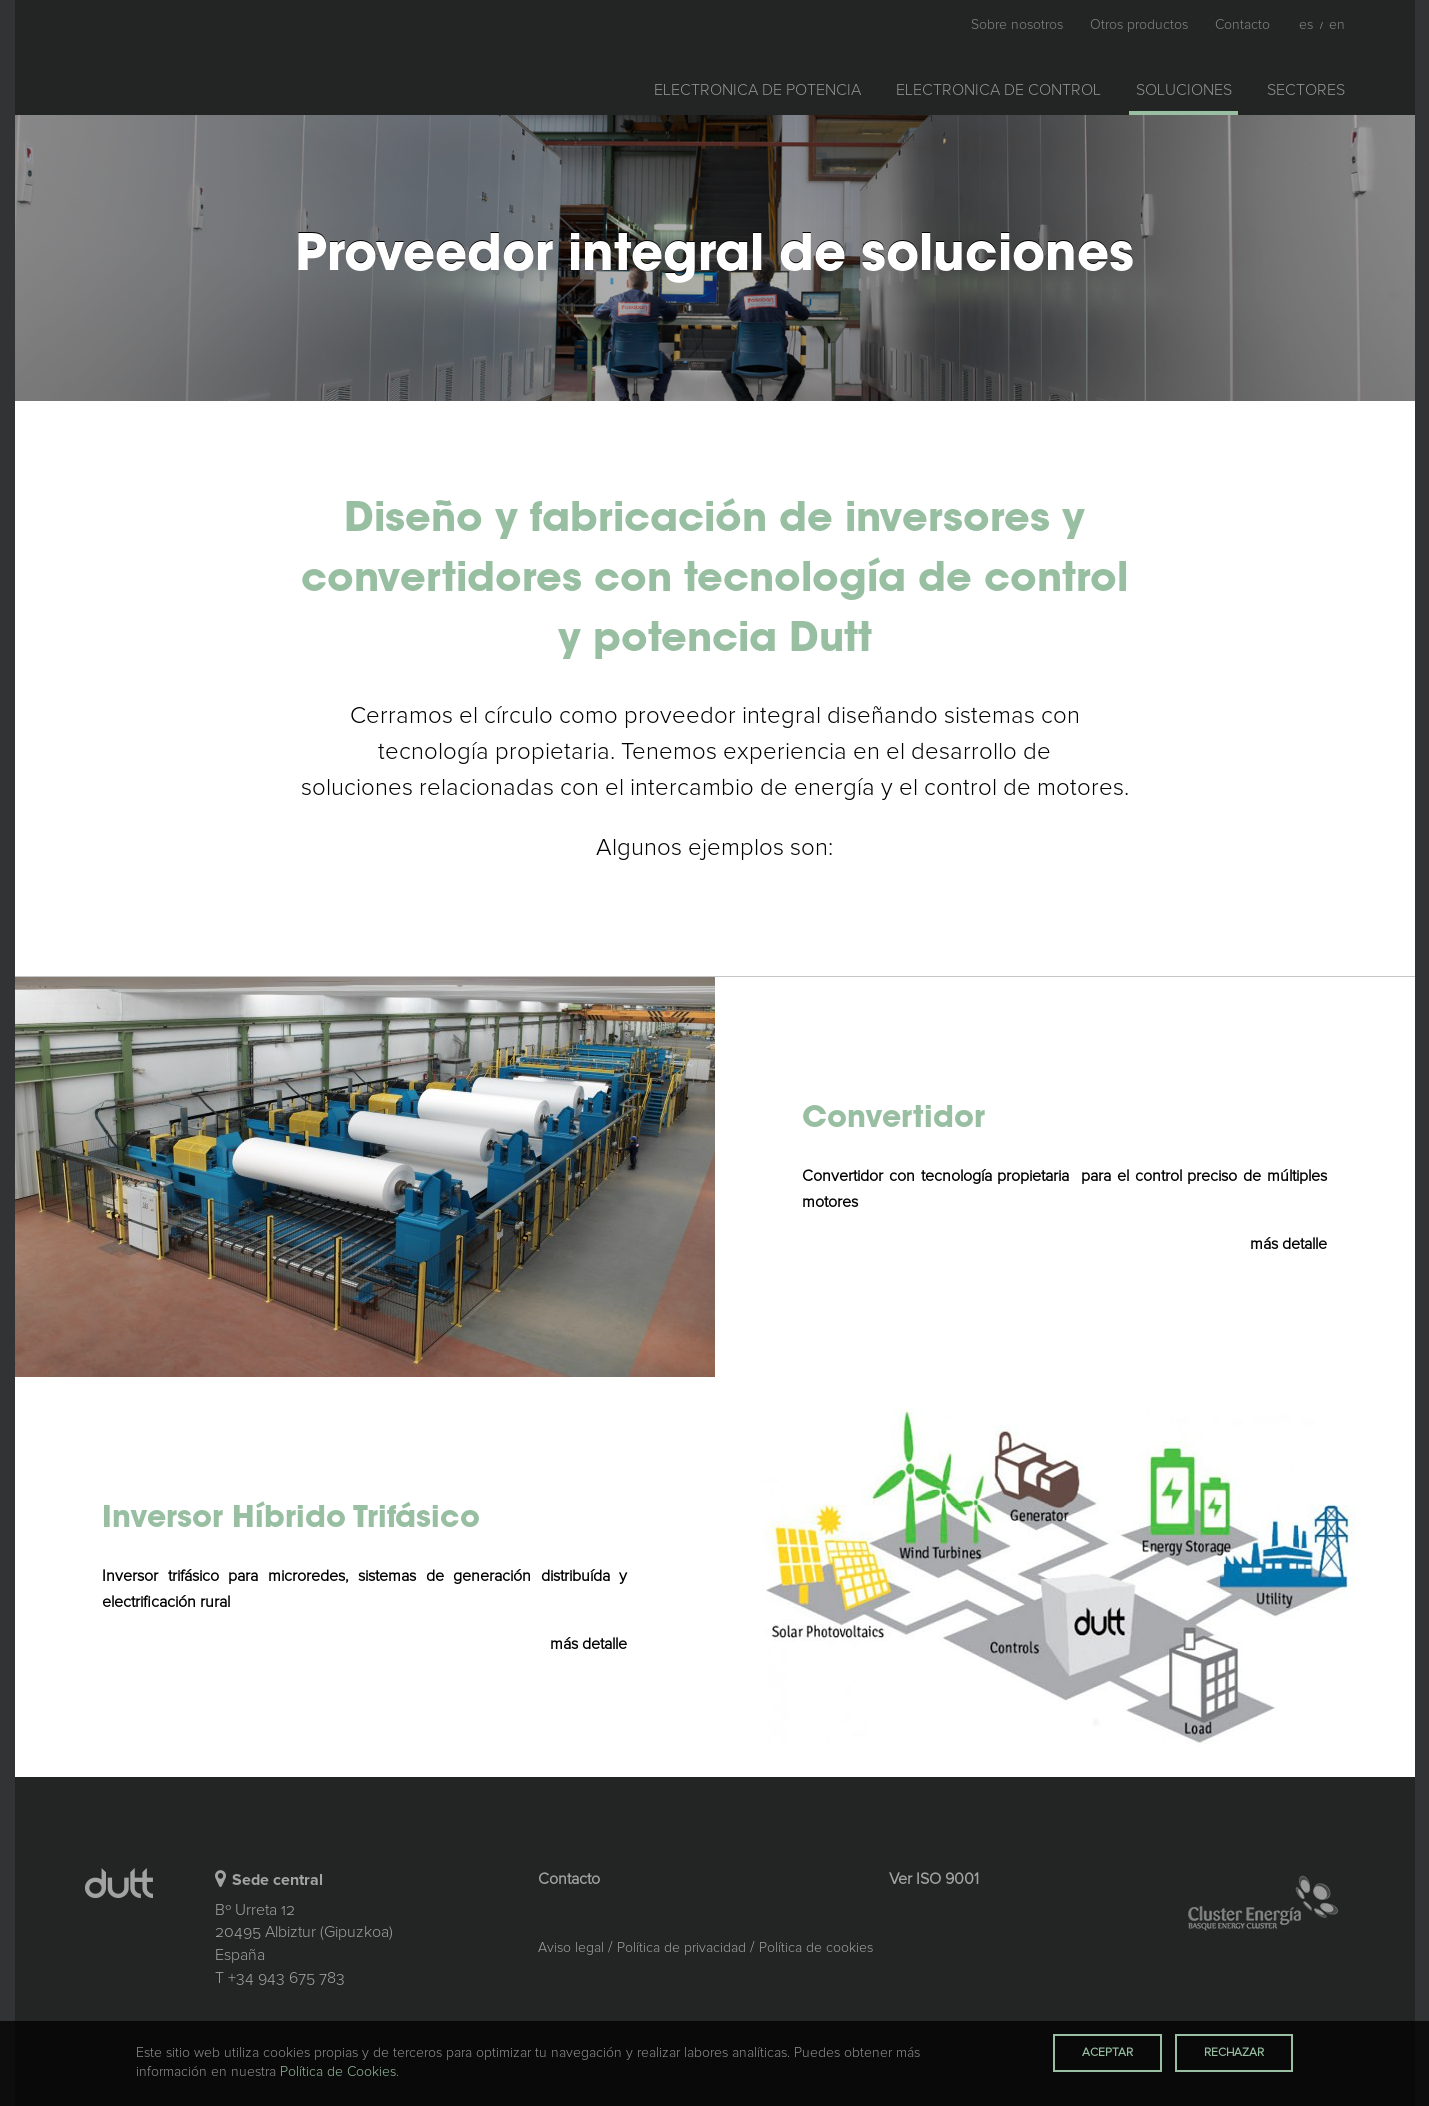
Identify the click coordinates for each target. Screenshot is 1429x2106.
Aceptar (1107, 2053)
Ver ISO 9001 (934, 1879)
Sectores (1306, 90)
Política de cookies (816, 1948)
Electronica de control (998, 90)
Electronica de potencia (757, 90)
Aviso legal (571, 1948)
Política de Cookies (338, 2072)
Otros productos (1139, 25)
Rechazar (1234, 2053)
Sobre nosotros (1017, 25)
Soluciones (1191, 86)
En (1337, 25)
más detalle (1288, 1244)
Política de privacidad (681, 1948)
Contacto (1242, 25)
